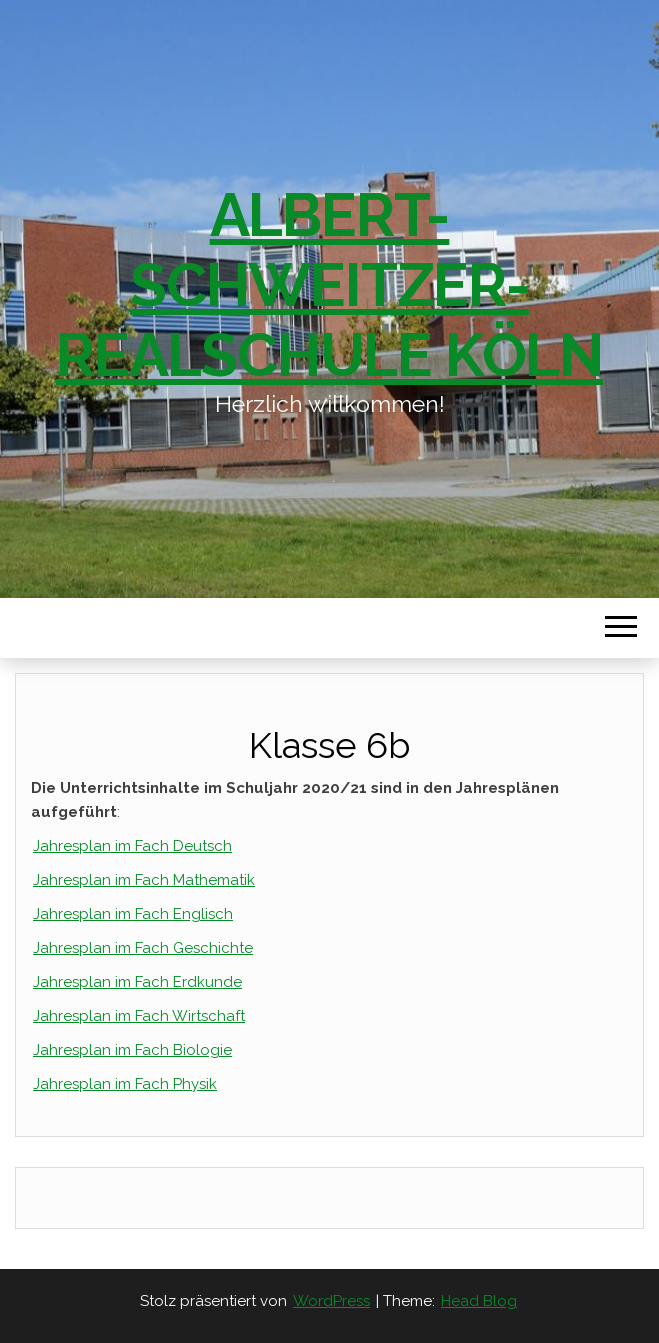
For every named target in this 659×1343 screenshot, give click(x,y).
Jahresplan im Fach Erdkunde (137, 982)
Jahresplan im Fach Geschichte (143, 948)
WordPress (331, 1301)
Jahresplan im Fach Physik (125, 1084)
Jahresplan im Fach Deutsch (132, 846)
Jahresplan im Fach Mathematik (144, 880)
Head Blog (479, 1301)
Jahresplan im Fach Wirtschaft (139, 1016)
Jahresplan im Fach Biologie (132, 1050)
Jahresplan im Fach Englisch (133, 914)
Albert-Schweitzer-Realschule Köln (329, 285)
